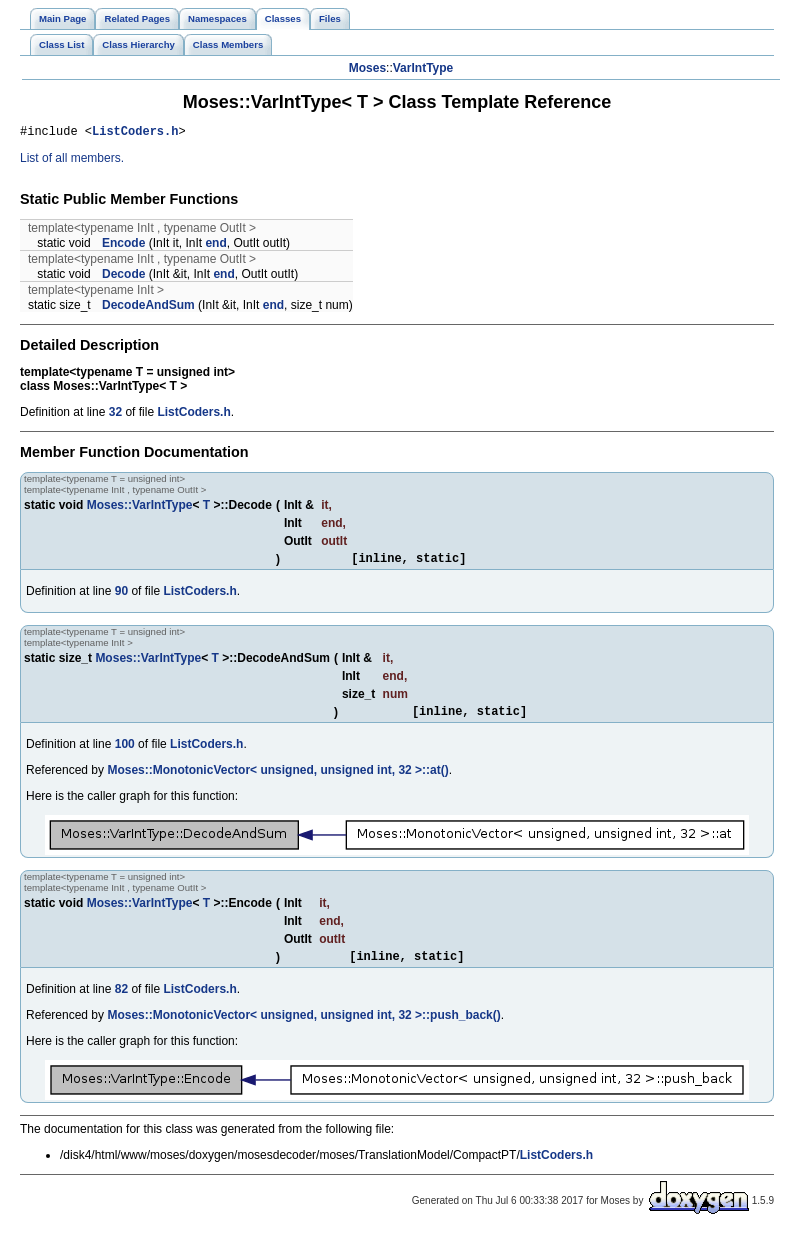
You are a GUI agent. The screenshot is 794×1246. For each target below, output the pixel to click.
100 (125, 753)
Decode (123, 277)
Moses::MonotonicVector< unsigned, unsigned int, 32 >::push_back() (303, 1027)
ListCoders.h (135, 133)
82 (121, 1001)
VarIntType (423, 68)
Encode (123, 246)
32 (115, 415)
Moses (367, 68)
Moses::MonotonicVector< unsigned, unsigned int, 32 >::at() (277, 779)
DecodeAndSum (148, 308)
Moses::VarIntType (140, 508)
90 (121, 597)
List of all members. (72, 161)
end (215, 246)
